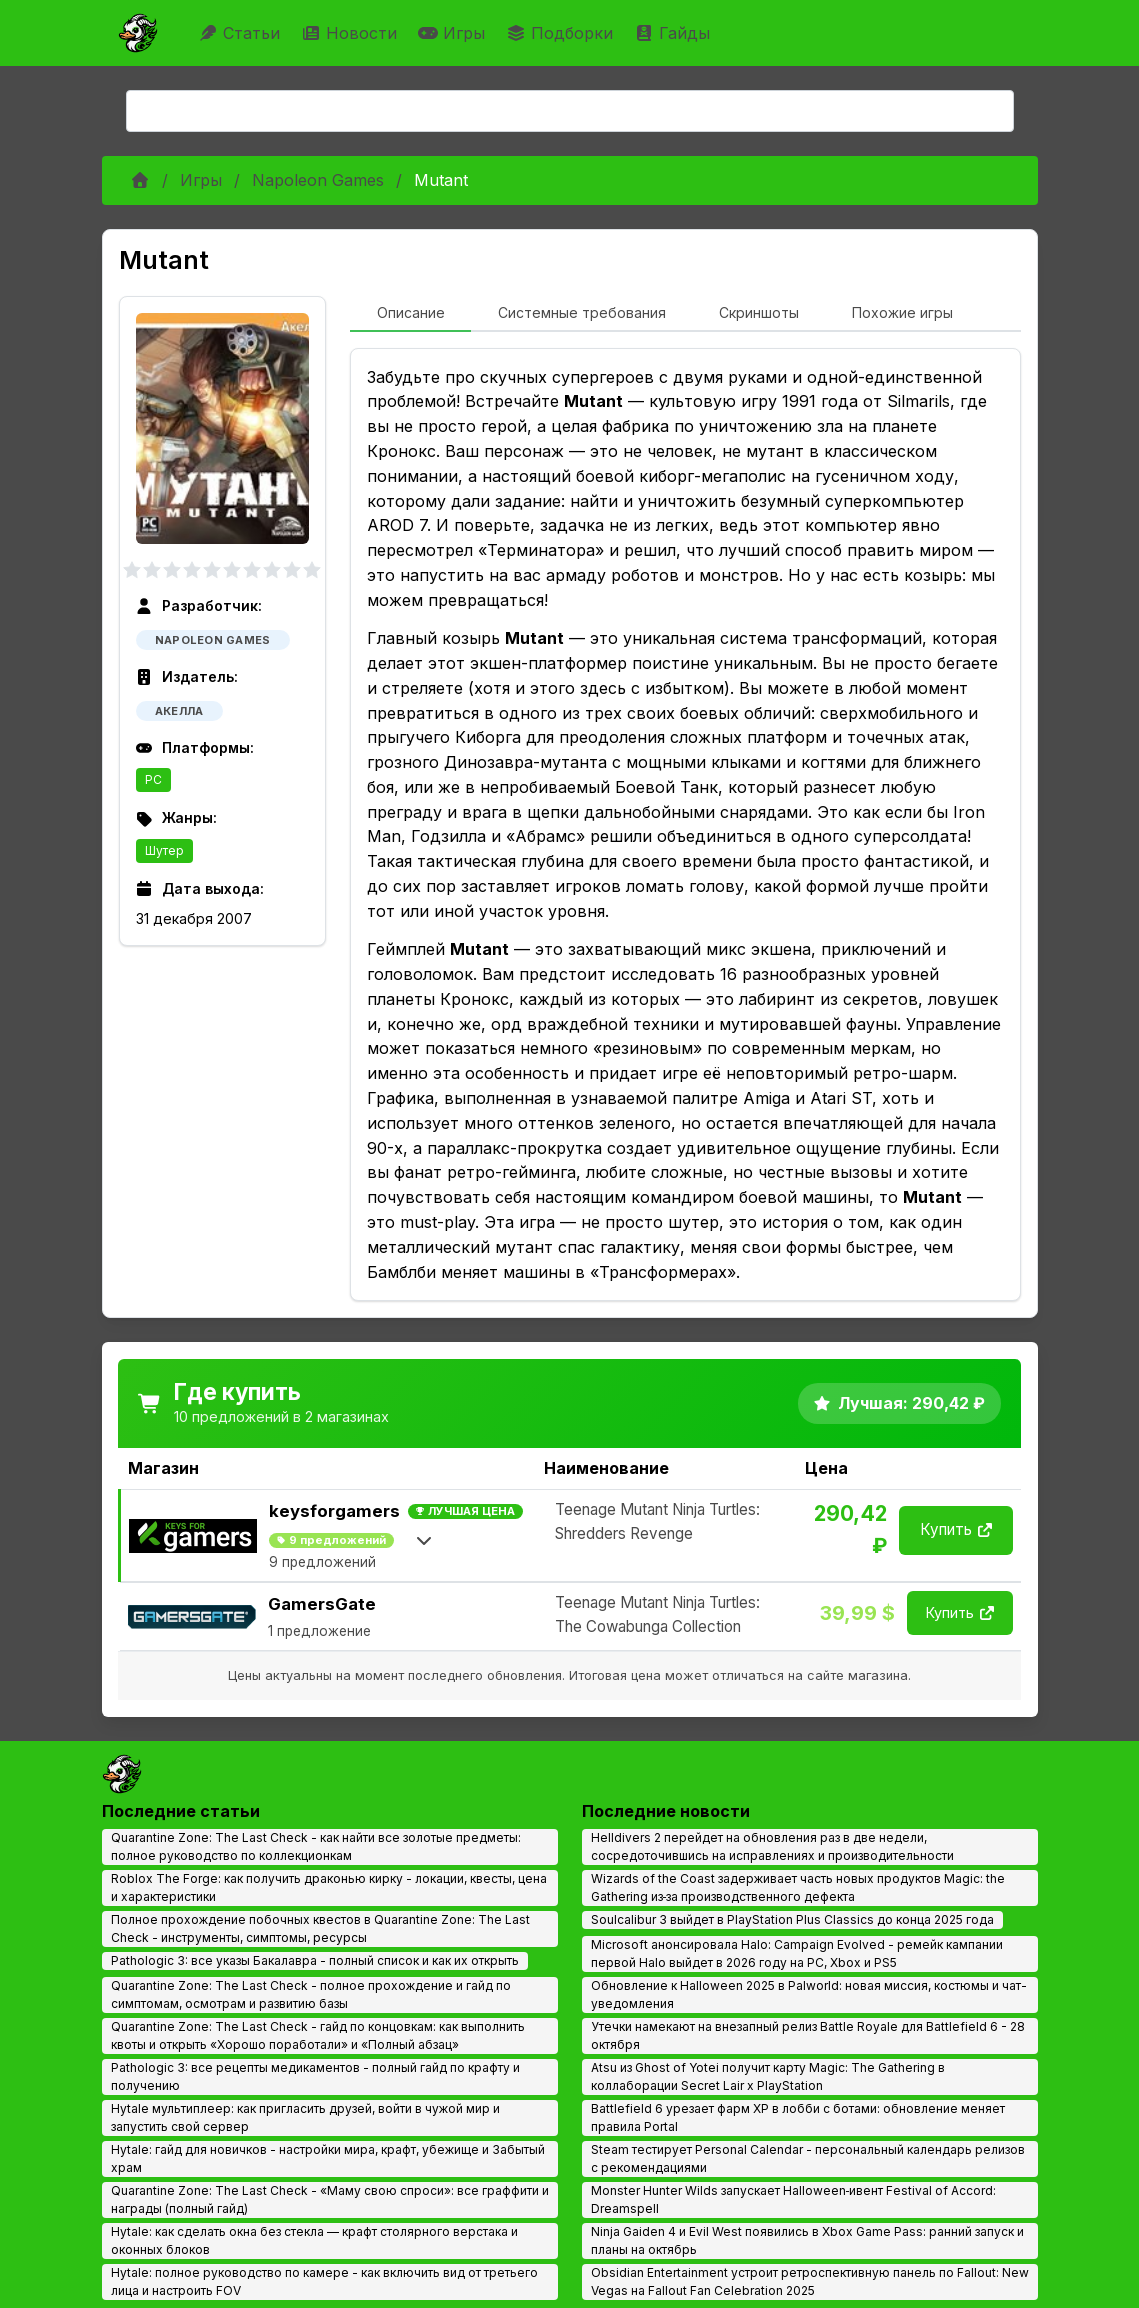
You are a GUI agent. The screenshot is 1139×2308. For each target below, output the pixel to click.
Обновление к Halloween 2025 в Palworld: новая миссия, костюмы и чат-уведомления (809, 1994)
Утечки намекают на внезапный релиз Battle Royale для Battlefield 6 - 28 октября (808, 2035)
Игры (454, 33)
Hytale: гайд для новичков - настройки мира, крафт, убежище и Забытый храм (328, 2158)
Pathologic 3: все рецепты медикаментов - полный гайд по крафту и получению (315, 2076)
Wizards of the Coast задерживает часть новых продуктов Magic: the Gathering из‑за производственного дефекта (798, 1887)
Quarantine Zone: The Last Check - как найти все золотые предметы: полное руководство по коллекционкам (316, 1846)
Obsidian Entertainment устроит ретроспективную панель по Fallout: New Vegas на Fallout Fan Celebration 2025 (810, 2281)
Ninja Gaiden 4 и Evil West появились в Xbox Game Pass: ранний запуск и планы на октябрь (807, 2240)
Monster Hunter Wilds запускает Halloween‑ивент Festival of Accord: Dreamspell (794, 2199)
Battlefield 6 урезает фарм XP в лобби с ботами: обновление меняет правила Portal (798, 2117)
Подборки (562, 33)
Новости (351, 33)
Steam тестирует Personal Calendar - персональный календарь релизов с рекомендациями (808, 2158)
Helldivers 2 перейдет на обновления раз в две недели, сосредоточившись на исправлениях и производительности (772, 1846)
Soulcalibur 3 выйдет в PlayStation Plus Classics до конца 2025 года (792, 1919)
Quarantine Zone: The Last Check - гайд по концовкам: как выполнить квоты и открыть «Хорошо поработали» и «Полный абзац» (318, 2035)
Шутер (164, 850)
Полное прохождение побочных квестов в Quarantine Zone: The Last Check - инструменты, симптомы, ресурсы (320, 1928)
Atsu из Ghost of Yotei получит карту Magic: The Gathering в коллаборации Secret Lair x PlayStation (768, 2076)
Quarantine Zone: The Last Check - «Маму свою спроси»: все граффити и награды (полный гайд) (330, 2199)
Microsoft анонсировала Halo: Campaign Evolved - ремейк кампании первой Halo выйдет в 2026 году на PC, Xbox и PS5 (797, 1953)
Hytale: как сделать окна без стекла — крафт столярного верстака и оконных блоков (314, 2240)
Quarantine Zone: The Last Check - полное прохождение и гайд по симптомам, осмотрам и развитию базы (311, 1994)
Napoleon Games (318, 180)
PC (153, 779)
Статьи (241, 33)
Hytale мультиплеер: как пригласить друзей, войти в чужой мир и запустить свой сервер (305, 2117)
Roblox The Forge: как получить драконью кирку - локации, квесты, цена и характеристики (329, 1887)
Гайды (674, 33)
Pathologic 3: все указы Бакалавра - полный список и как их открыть (315, 1960)
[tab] (410, 314)
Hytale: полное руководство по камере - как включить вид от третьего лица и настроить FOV (324, 2281)
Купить (956, 1529)
